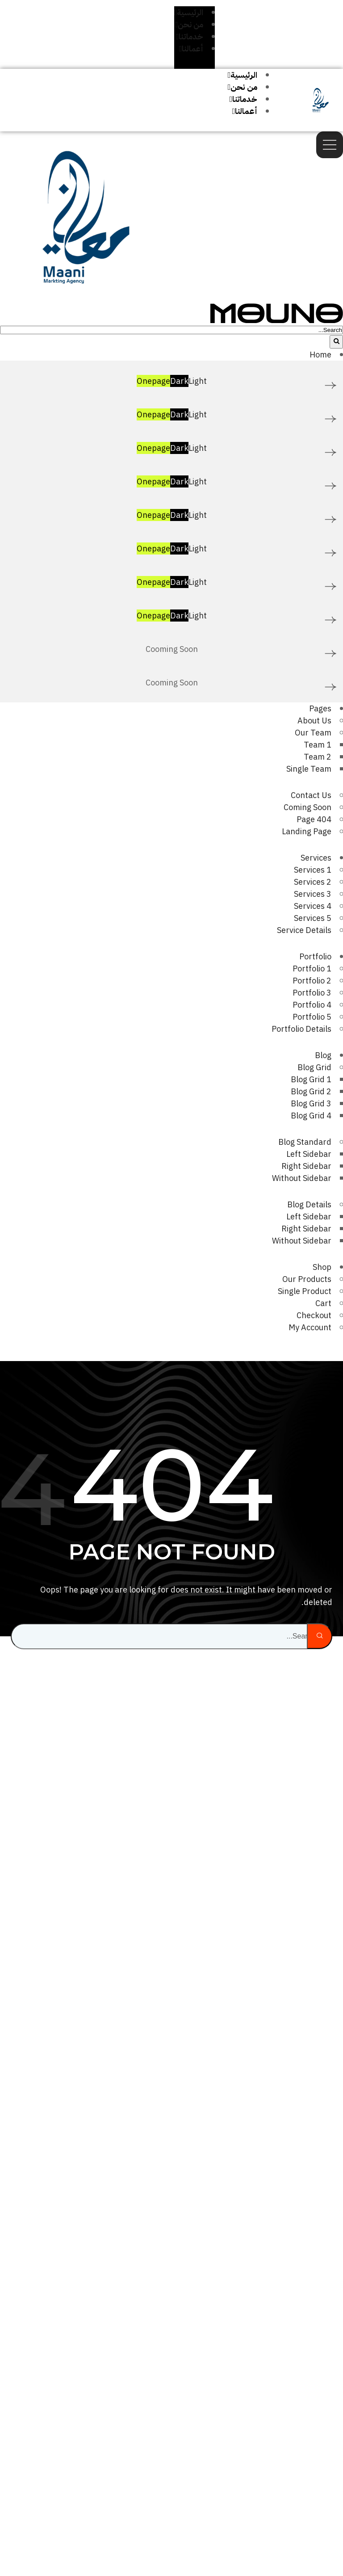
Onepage (153, 381)
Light (197, 381)
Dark (179, 381)
